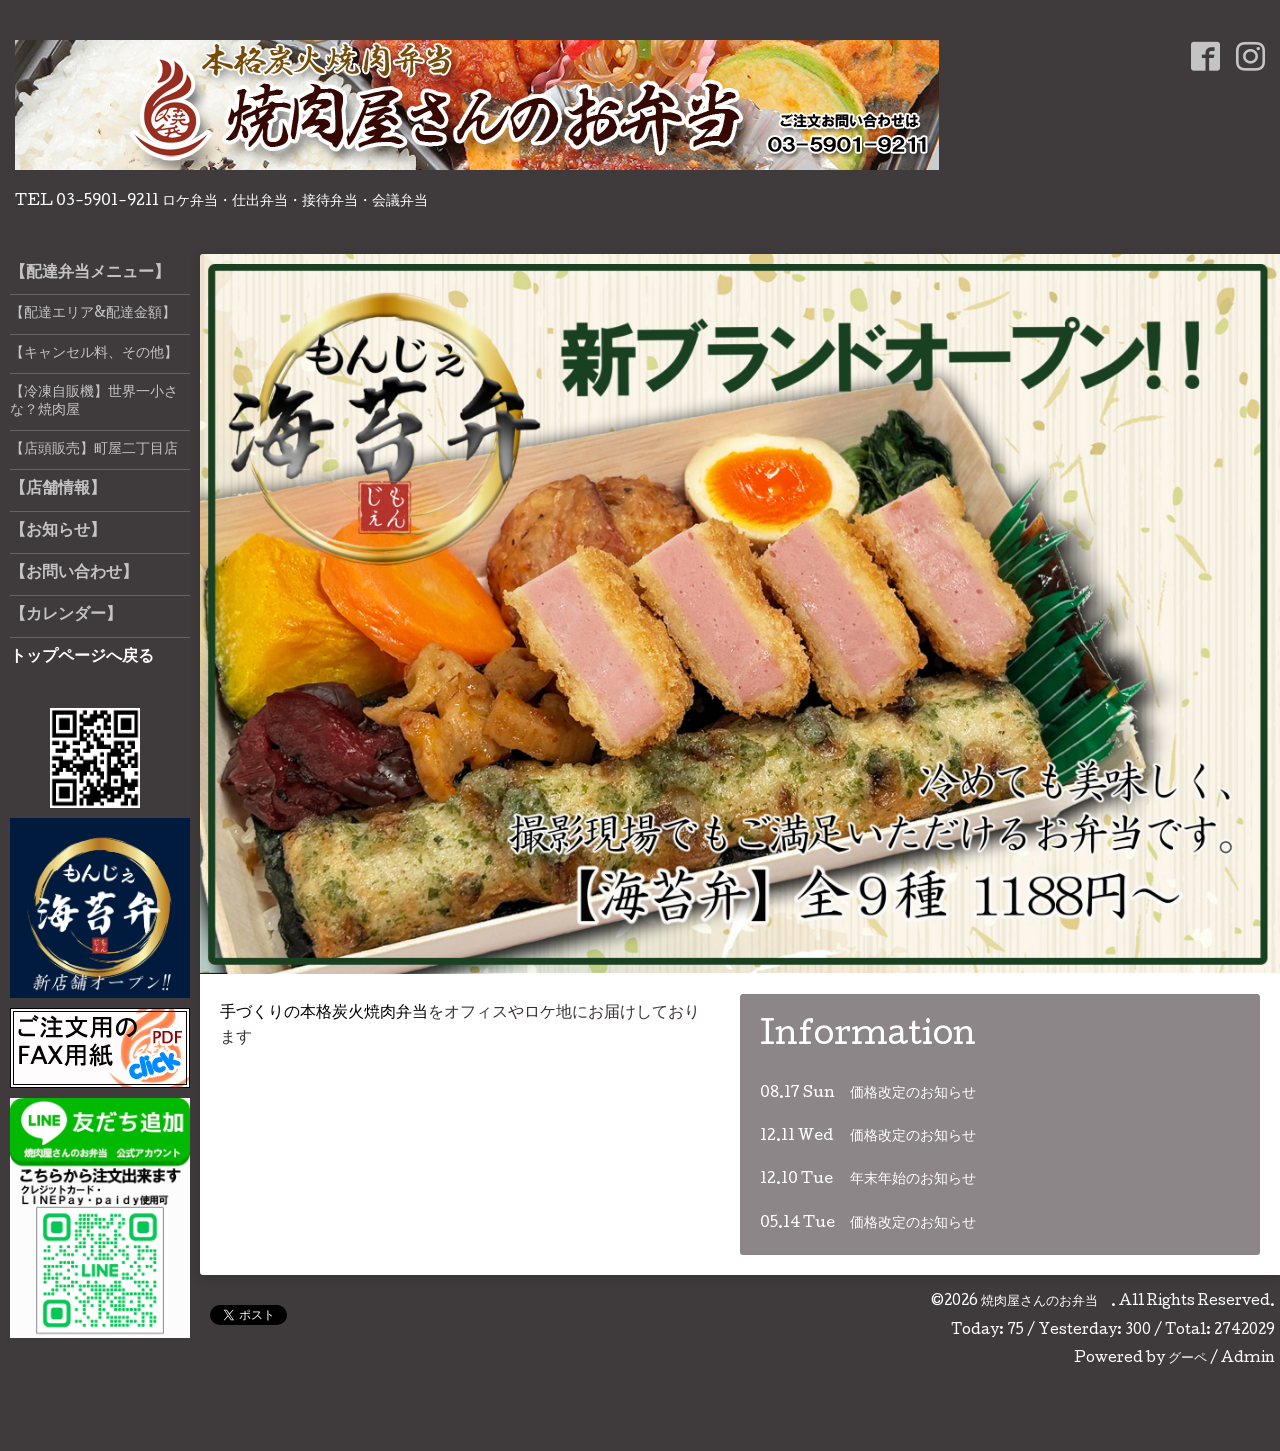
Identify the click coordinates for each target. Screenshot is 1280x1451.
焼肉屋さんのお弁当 (1046, 1302)
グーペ (1187, 1359)
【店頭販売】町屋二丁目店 (94, 450)
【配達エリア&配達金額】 (93, 314)
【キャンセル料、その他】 (94, 354)
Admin (1248, 1359)
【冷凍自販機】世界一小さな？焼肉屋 (94, 402)
